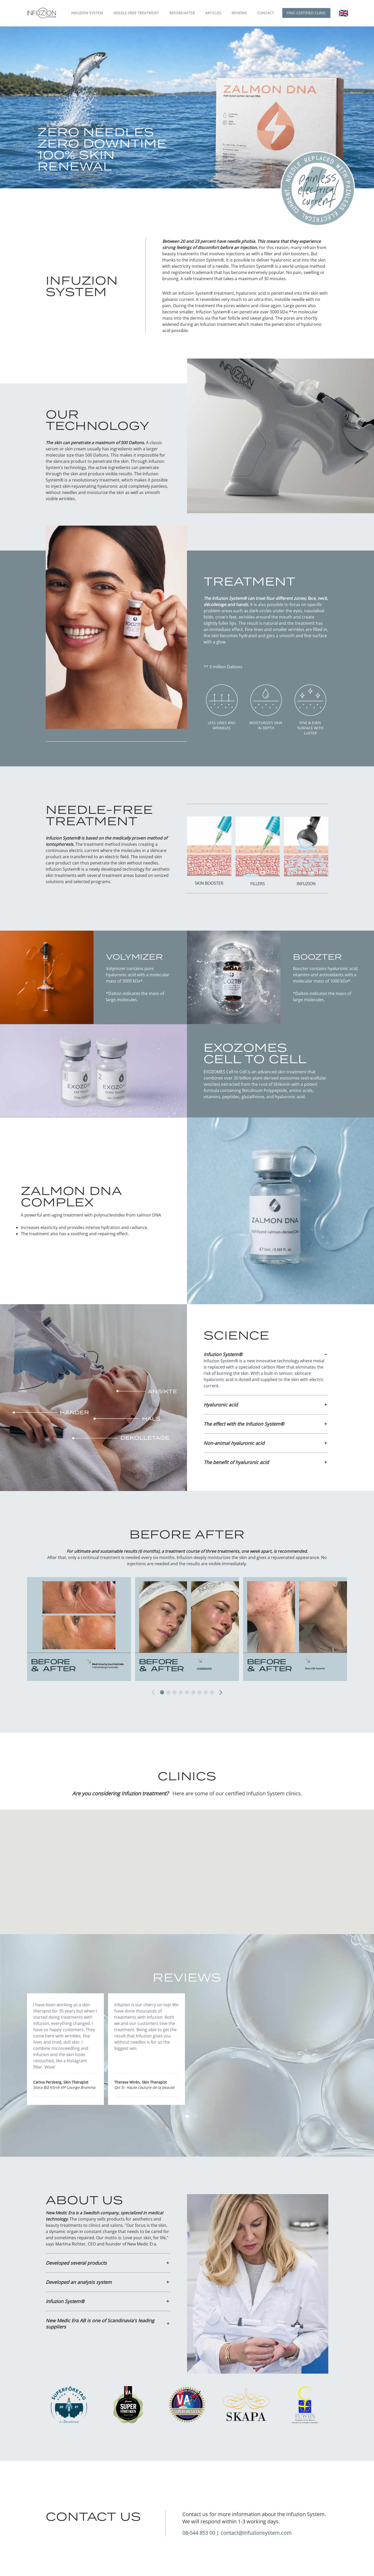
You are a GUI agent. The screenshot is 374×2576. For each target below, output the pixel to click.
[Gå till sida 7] (199, 1692)
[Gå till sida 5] (187, 1692)
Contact (265, 12)
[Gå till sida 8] (206, 1692)
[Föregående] (155, 1692)
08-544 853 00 (198, 2532)
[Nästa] (219, 1692)
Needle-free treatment (136, 12)
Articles (213, 12)
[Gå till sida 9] (212, 1692)
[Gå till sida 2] (168, 1692)
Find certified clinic (306, 12)
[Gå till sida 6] (193, 1692)
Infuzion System (87, 12)
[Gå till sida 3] (174, 1692)
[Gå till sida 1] (162, 1692)
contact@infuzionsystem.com (256, 2532)
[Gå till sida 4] (181, 1692)
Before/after (182, 12)
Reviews (239, 12)
